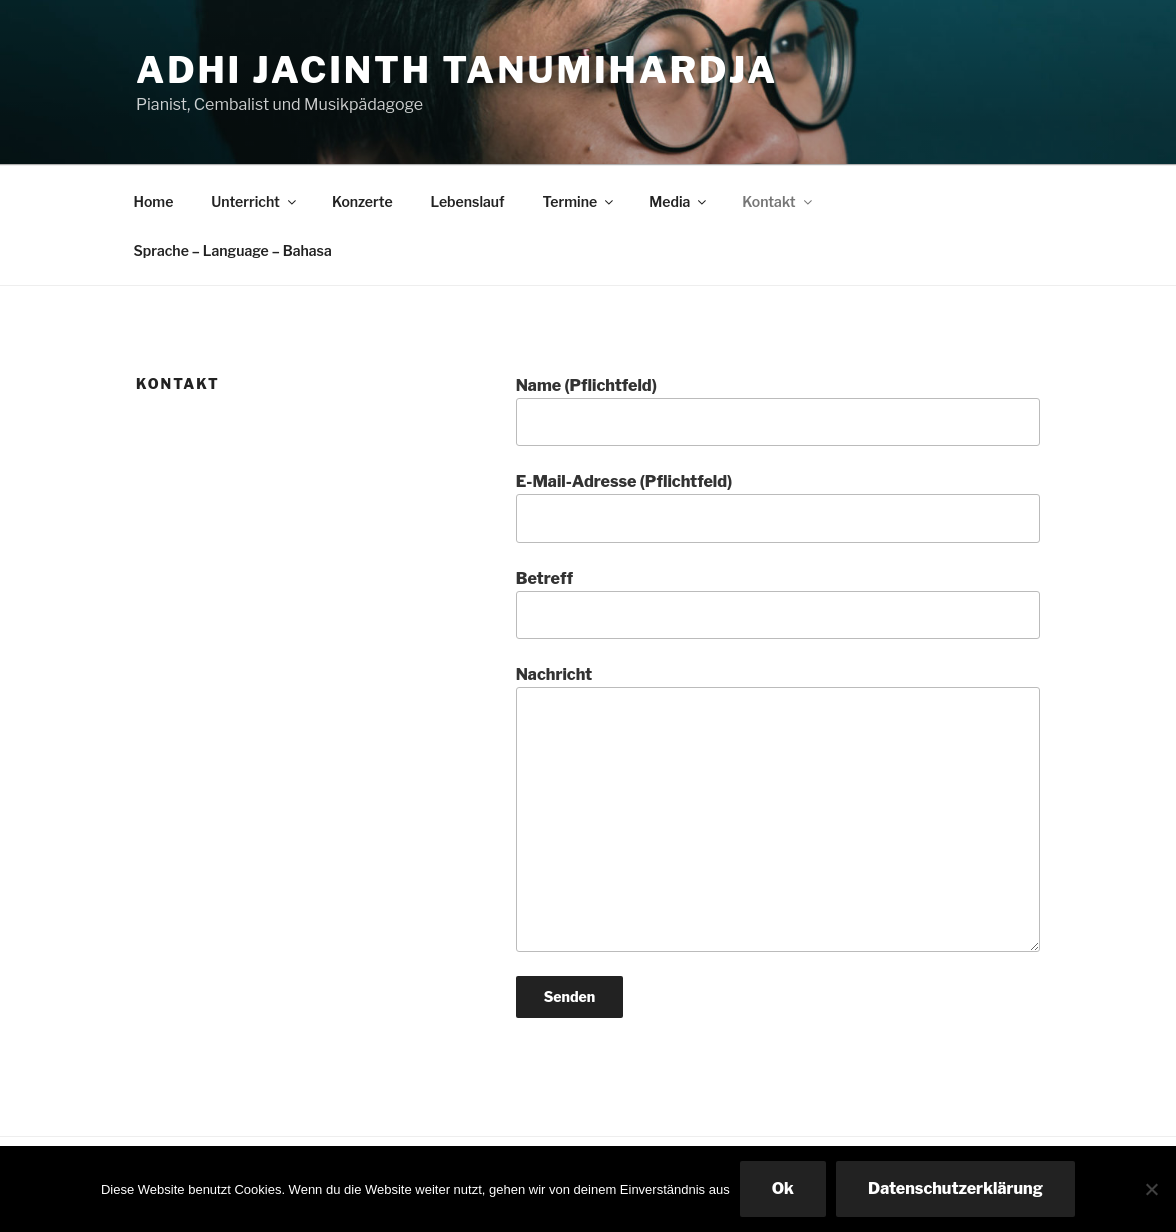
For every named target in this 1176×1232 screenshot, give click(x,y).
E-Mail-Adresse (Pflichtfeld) (778, 507)
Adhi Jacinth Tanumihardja (457, 70)
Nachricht (778, 808)
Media (679, 201)
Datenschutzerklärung (955, 1188)
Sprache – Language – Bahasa (233, 250)
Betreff (778, 604)
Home (154, 201)
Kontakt (778, 201)
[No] (1151, 1189)
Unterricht (255, 201)
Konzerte (362, 201)
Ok (783, 1188)
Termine (580, 201)
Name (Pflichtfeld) (778, 411)
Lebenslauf (468, 201)
